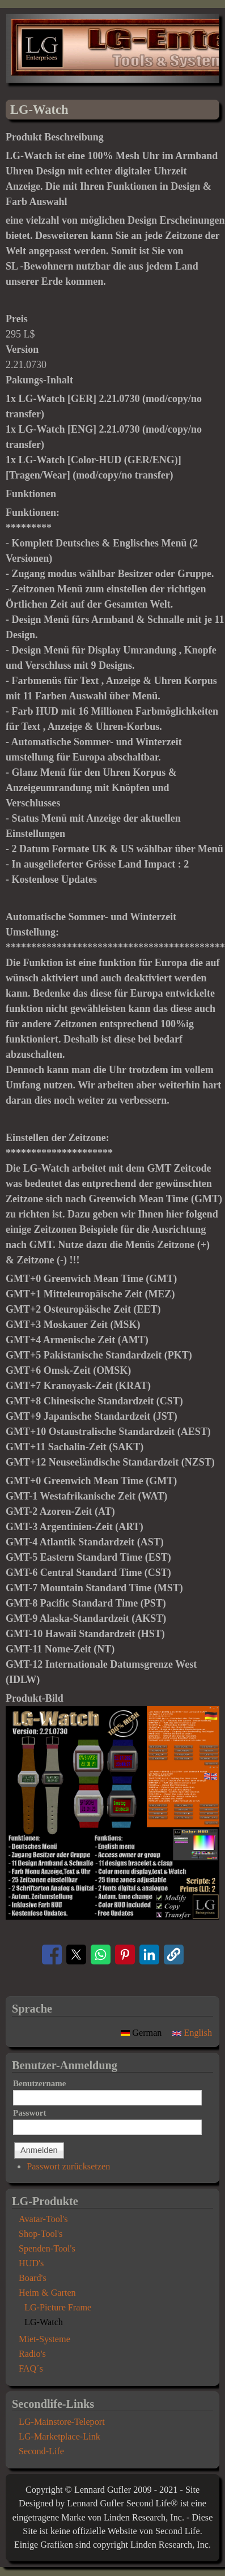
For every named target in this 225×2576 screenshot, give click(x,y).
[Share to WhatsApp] (101, 1954)
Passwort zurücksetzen (68, 2166)
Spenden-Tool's (47, 2249)
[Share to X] (76, 1954)
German (142, 2033)
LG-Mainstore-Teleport (62, 2422)
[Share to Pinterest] (125, 1954)
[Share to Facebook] (52, 1954)
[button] (112, 1916)
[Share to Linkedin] (149, 1954)
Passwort (29, 2112)
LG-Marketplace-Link (59, 2437)
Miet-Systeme (44, 2339)
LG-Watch (43, 2322)
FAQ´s (31, 2369)
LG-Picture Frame (57, 2307)
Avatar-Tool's (43, 2219)
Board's (32, 2278)
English (192, 2033)
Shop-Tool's (40, 2234)
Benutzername (39, 2083)
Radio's (32, 2354)
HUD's (31, 2263)
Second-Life (41, 2451)
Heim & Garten (47, 2293)
